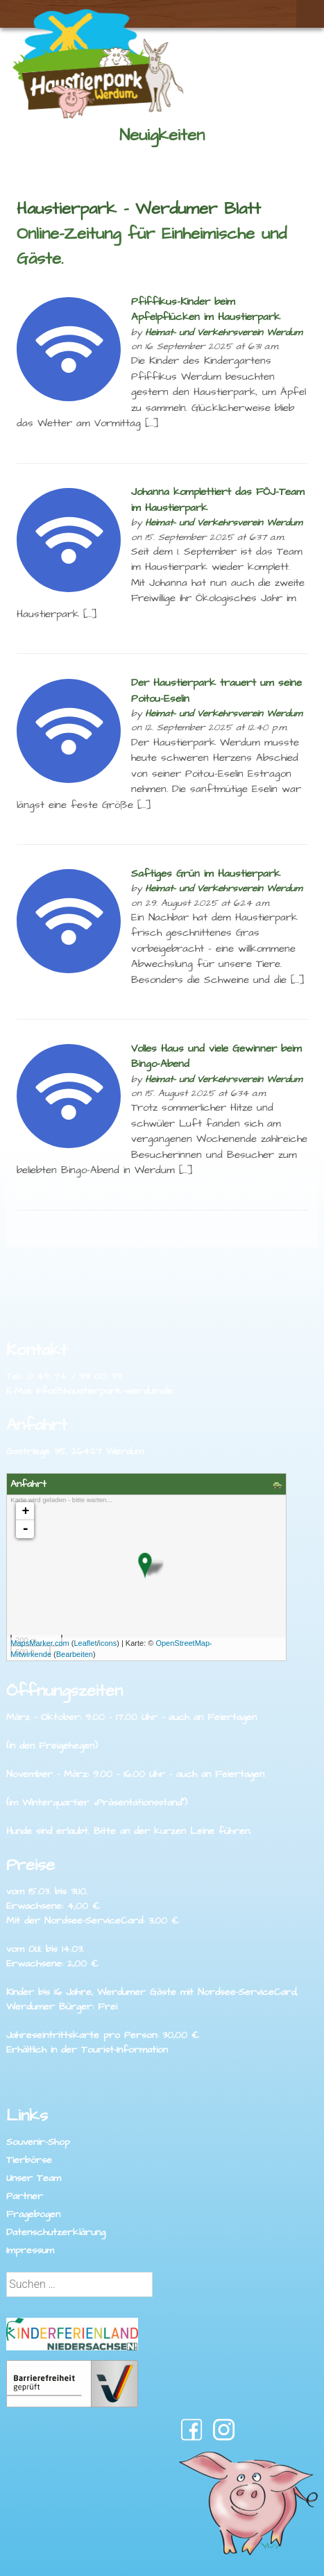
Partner (24, 2196)
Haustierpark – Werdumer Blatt (139, 209)
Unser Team (33, 2178)
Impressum (30, 2250)
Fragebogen (33, 2214)
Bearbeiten (74, 1654)
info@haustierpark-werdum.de (104, 1391)
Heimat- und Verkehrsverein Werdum (223, 332)
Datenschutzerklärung (55, 2232)
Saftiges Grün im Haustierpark (205, 873)
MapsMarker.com (39, 1643)
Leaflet (85, 1643)
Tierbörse (29, 2160)
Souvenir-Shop (38, 2142)
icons (108, 1643)
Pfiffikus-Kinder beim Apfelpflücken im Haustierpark (205, 309)
